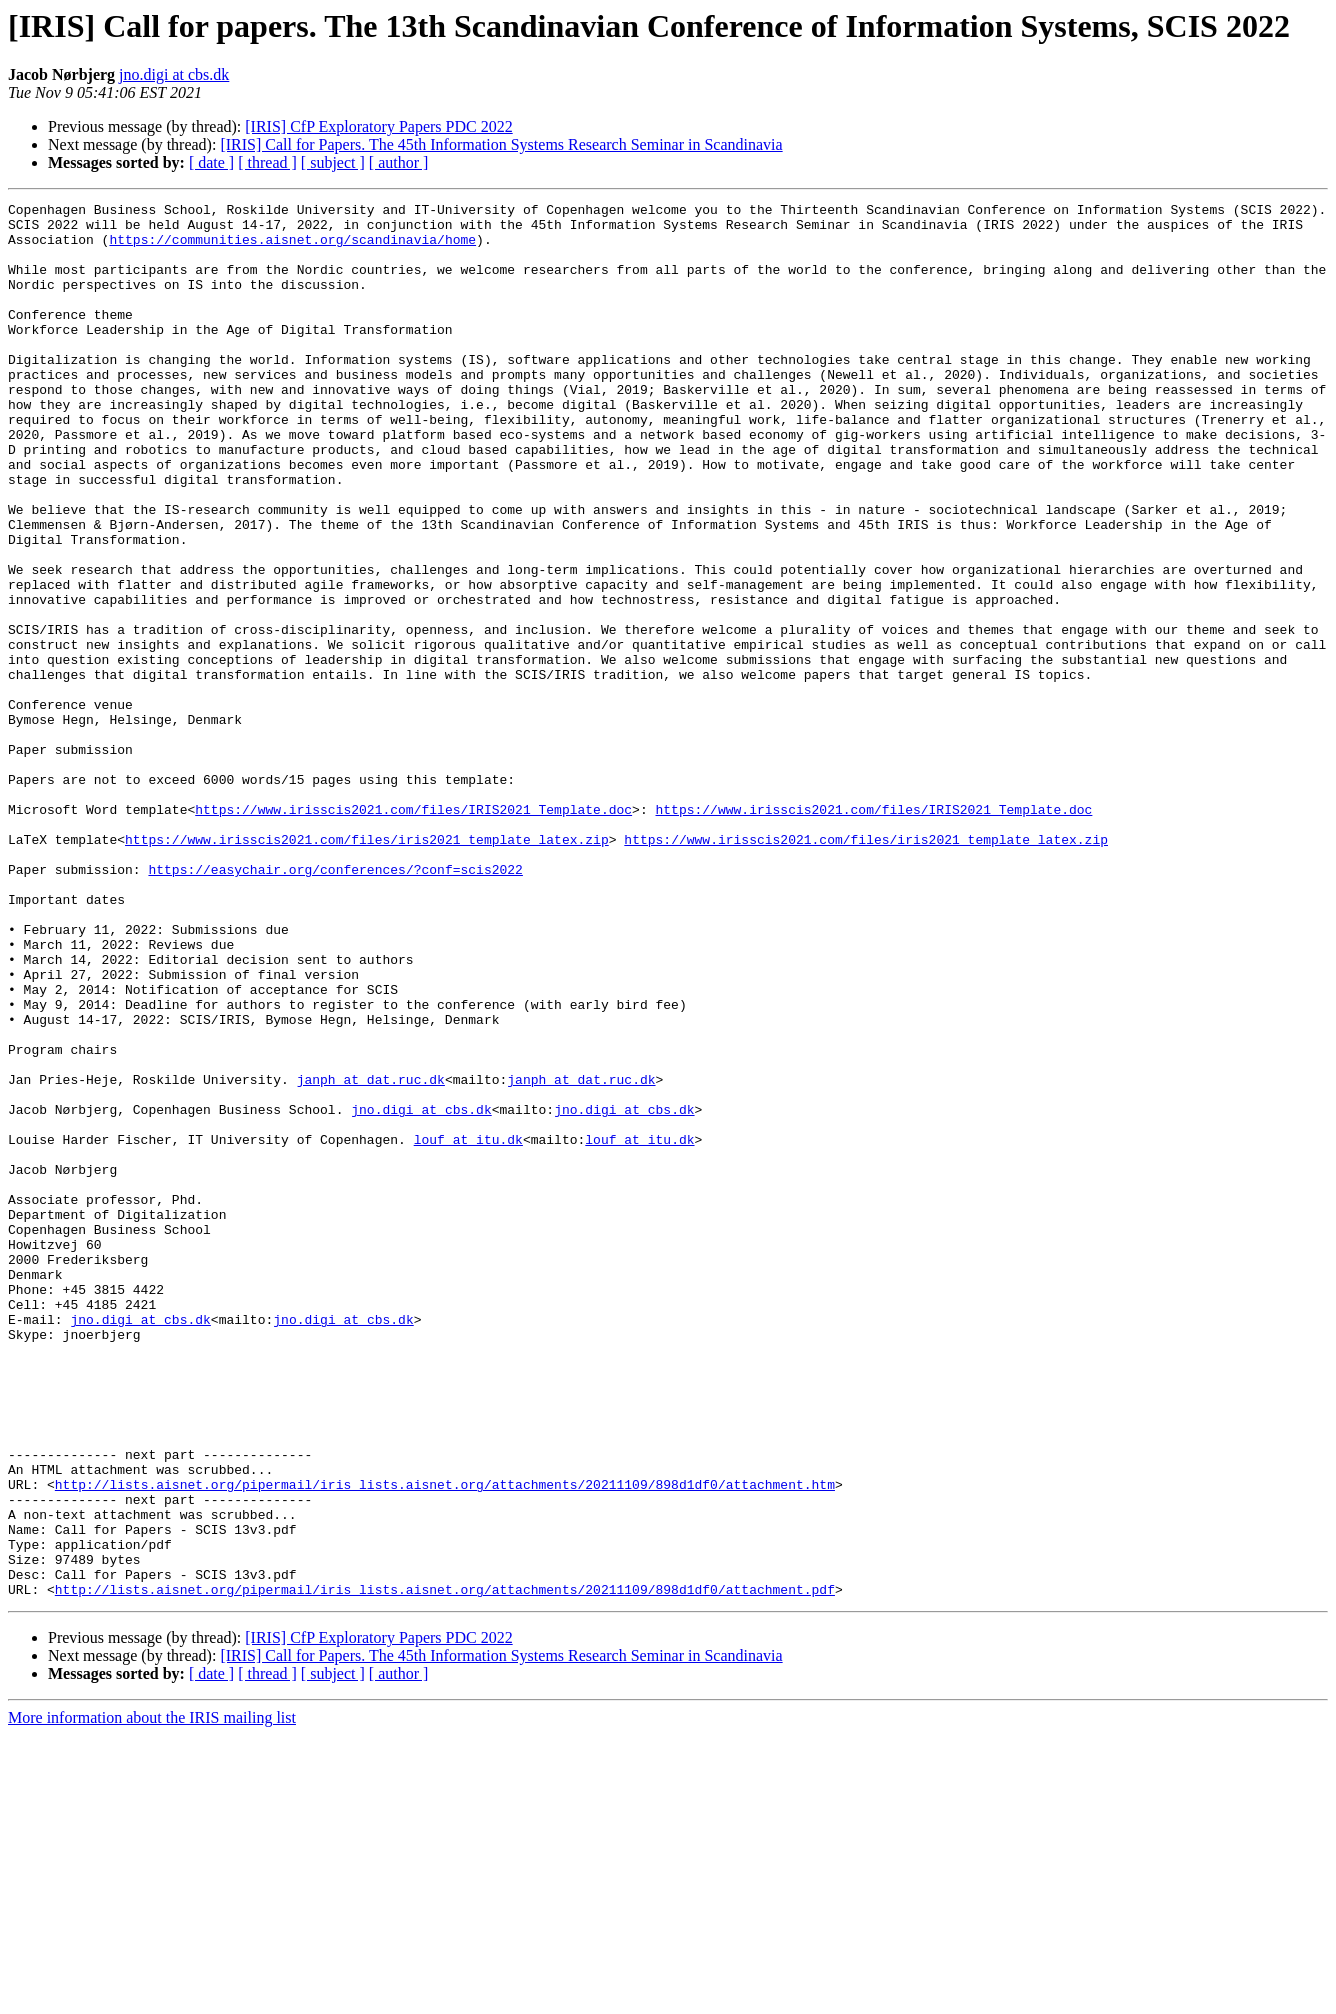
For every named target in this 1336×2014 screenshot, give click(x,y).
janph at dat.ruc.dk (371, 1256)
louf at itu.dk (468, 1328)
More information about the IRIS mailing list (152, 1996)
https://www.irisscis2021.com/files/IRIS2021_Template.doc (413, 932)
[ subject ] (333, 162)
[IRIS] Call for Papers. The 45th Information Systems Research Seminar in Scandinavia (501, 144)
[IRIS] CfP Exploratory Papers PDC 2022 (378, 126)
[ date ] (211, 162)
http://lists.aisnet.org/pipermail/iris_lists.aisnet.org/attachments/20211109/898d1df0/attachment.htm (445, 1742)
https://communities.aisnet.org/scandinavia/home (292, 248)
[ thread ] (267, 162)
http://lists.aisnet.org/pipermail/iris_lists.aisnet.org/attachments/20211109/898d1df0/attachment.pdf (445, 1868)
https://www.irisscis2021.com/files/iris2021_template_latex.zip (367, 968)
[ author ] (399, 162)
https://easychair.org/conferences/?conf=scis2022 (335, 1004)
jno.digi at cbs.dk (174, 74)
